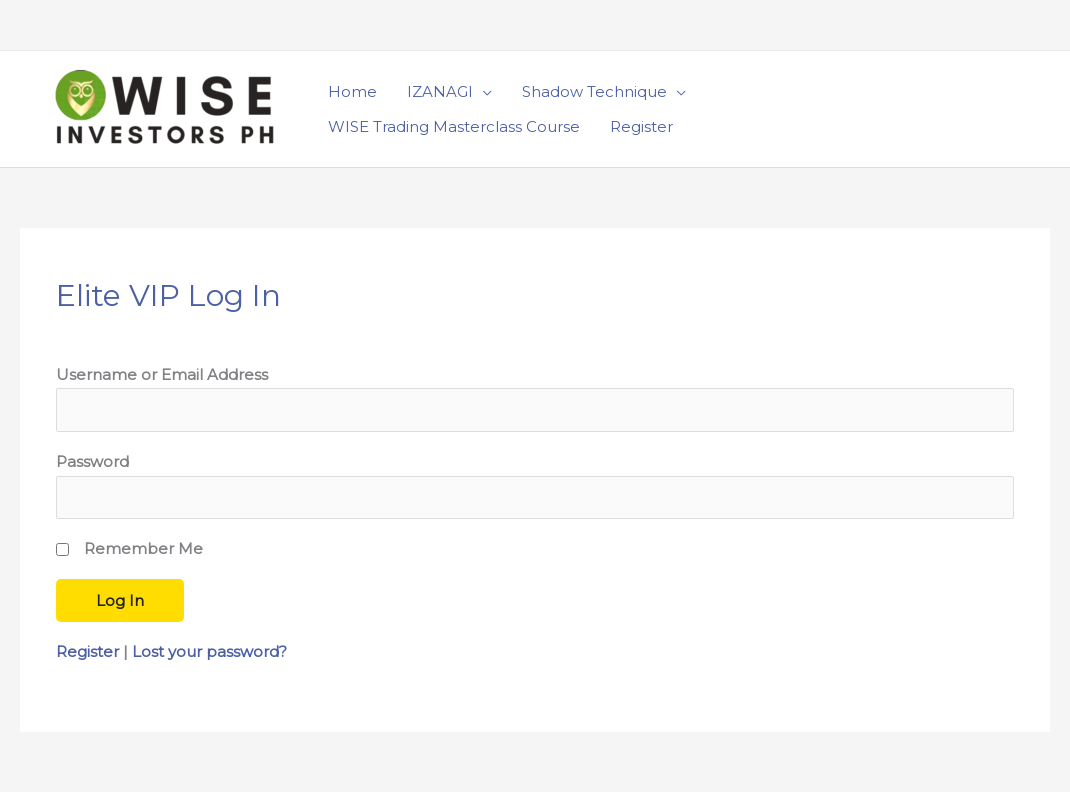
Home (352, 91)
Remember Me (143, 548)
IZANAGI (440, 91)
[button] (995, 109)
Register (641, 126)
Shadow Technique (594, 91)
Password (92, 461)
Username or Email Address (162, 374)
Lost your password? (209, 651)
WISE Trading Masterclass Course (454, 126)
